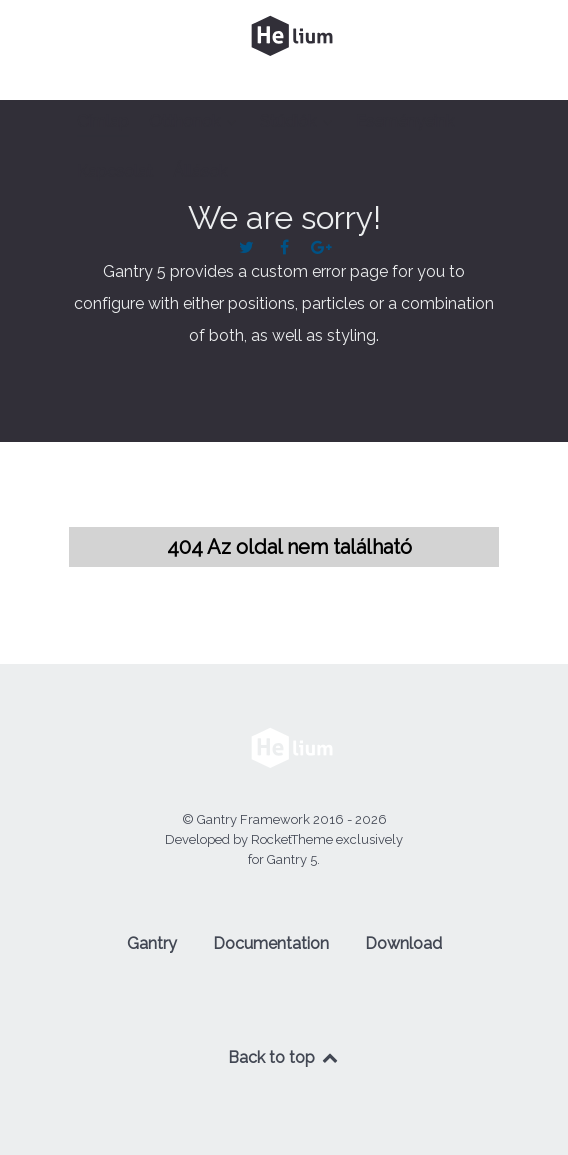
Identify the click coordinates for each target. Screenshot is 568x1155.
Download (403, 943)
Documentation (271, 943)
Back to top (284, 1057)
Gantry (152, 943)
